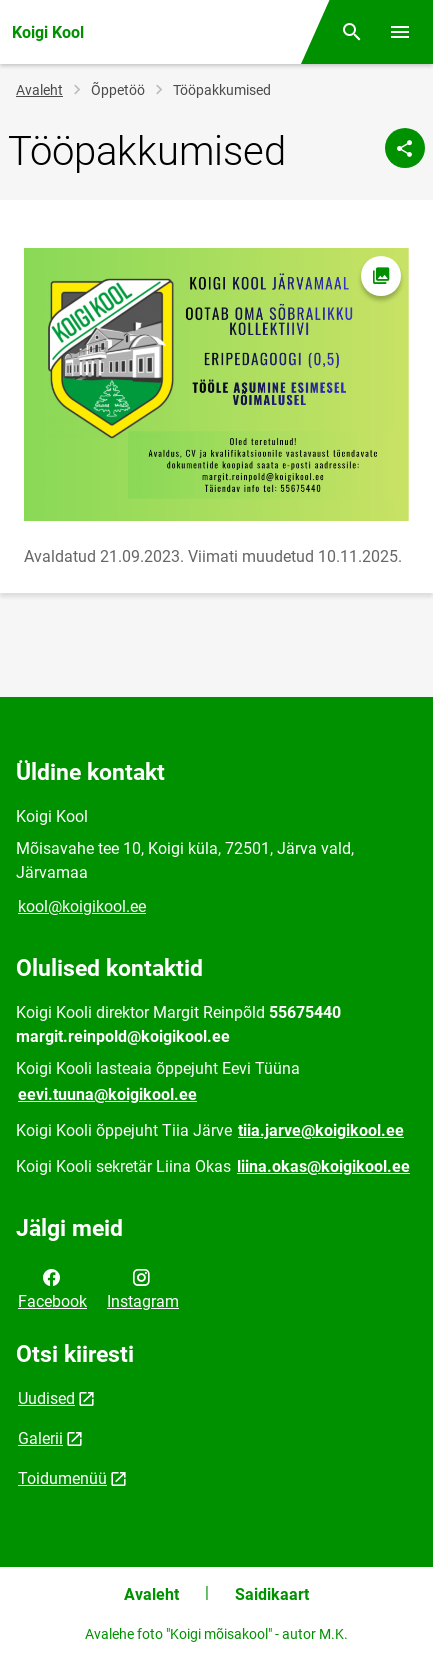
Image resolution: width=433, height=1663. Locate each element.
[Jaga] (405, 148)
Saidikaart (272, 1594)
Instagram (143, 1288)
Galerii (40, 1438)
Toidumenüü (62, 1478)
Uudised (46, 1398)
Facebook (52, 1288)
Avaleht (39, 90)
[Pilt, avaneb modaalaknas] (216, 384)
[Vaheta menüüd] (400, 32)
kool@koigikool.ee (82, 906)
